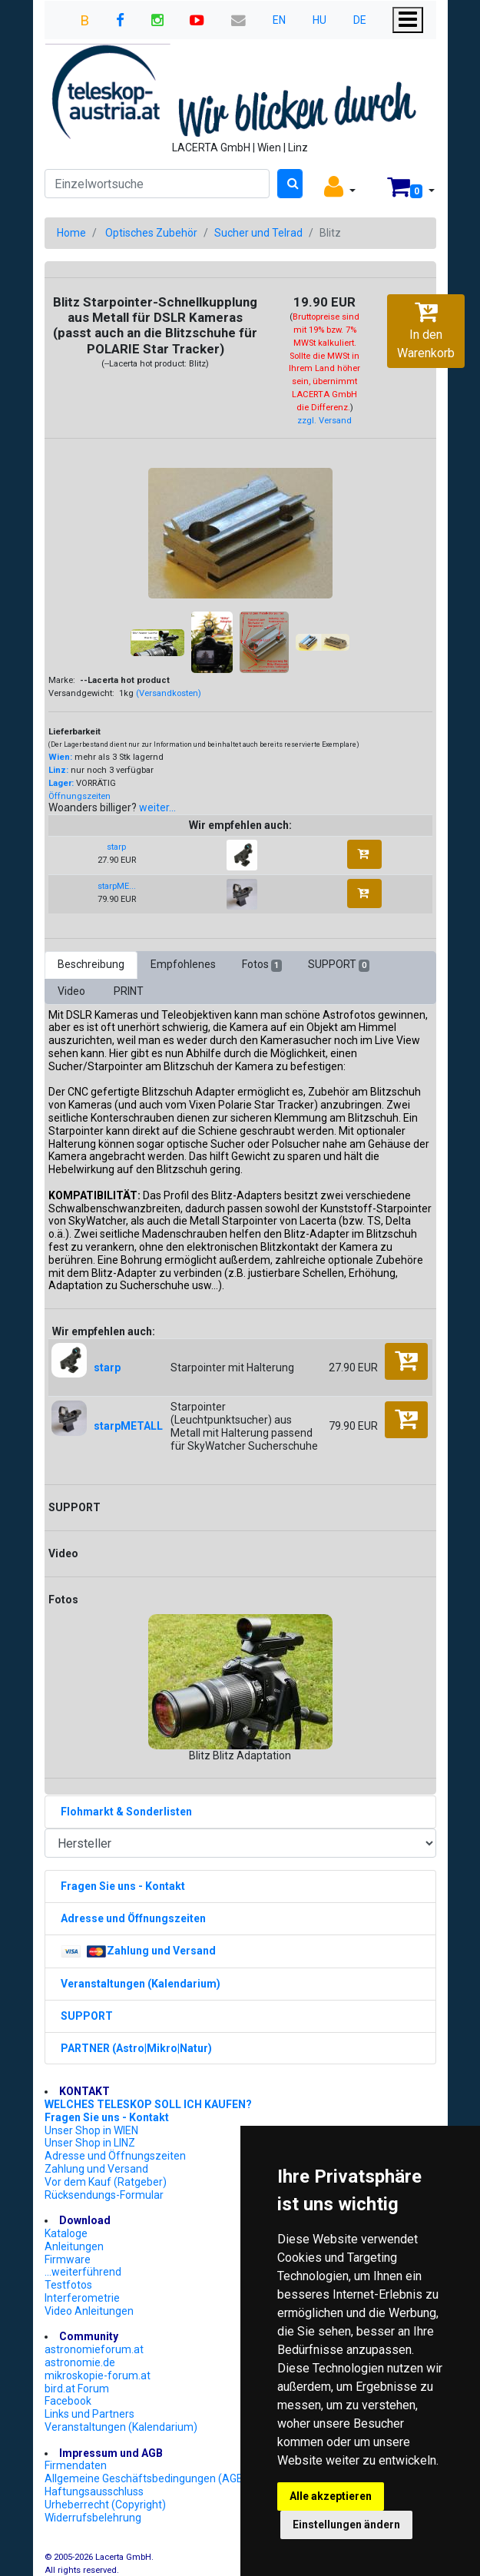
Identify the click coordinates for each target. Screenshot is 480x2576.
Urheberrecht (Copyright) (105, 2504)
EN (279, 20)
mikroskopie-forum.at (98, 2375)
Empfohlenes (183, 964)
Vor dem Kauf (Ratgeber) (106, 2182)
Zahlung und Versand (96, 2169)
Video (73, 991)
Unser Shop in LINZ (90, 2143)
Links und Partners (89, 2414)
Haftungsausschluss (94, 2491)
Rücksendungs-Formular (104, 2195)
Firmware (68, 2259)
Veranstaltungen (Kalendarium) (121, 2427)
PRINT (129, 991)
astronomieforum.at (94, 2349)
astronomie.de (80, 2362)
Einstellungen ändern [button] (346, 2524)
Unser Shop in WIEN (91, 2130)
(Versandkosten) (168, 693)
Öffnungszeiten (79, 796)
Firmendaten (76, 2465)
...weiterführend (83, 2272)
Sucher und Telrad (258, 233)
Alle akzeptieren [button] (331, 2496)
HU (319, 20)
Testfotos (68, 2285)
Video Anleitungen (89, 2311)
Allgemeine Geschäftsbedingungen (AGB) (146, 2478)
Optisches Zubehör (151, 233)
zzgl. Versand (324, 421)
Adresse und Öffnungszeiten (115, 2156)
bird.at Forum (77, 2388)
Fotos (262, 965)
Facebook (68, 2401)
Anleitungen (74, 2246)
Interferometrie (82, 2298)
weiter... (157, 807)
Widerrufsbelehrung (93, 2517)
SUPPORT (338, 965)
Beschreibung (91, 964)
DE (359, 20)
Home (71, 233)
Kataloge (66, 2233)
